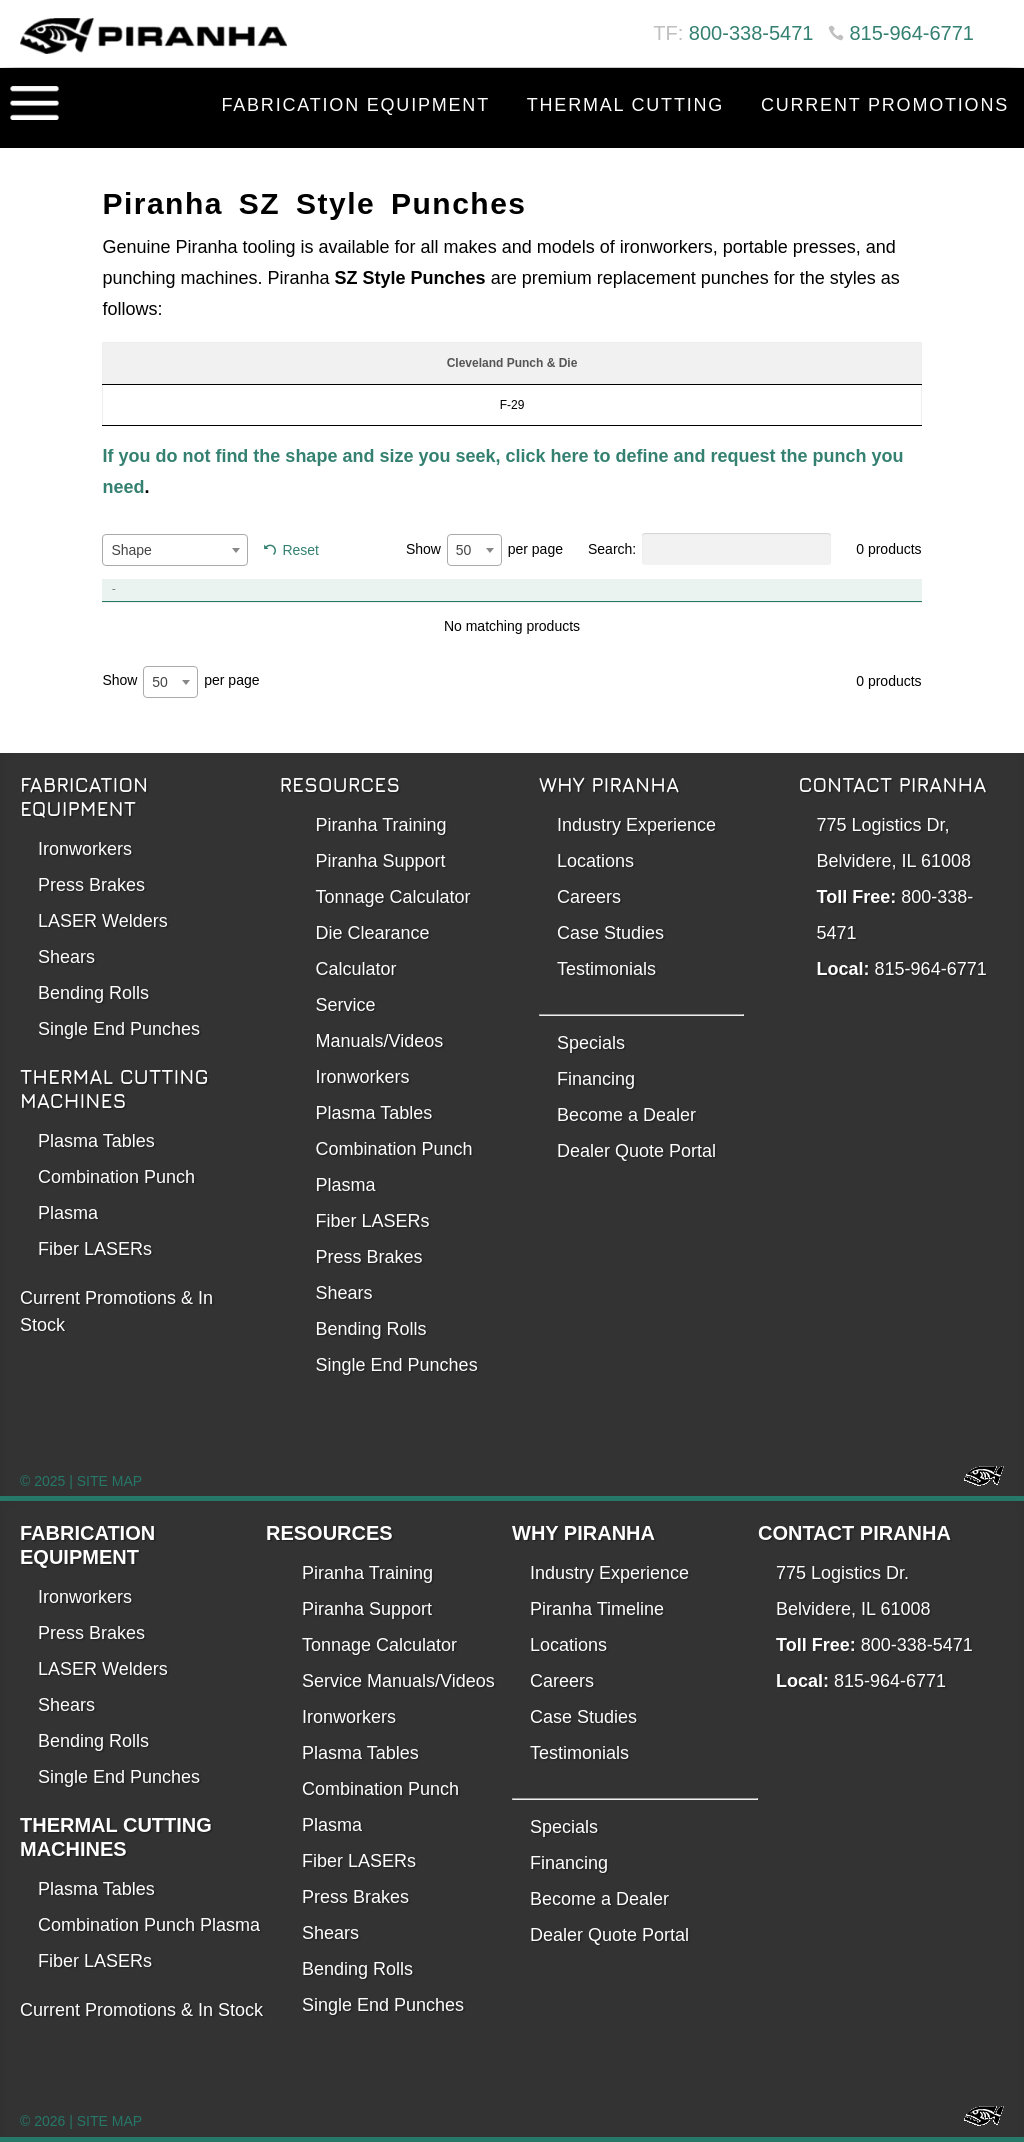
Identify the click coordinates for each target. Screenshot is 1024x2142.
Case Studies (610, 933)
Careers (589, 897)
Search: (709, 549)
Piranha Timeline (597, 1609)
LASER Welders (103, 921)
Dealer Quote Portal (636, 1151)
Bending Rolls (93, 993)
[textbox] (175, 550)
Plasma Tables (96, 1141)
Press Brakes (91, 885)
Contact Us (942, 155)
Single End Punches (119, 1029)
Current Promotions (885, 105)
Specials (591, 1043)
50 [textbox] (464, 550)
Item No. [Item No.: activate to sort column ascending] (558, 589)
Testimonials (606, 969)
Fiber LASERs (95, 1249)
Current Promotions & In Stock (141, 2010)
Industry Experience (636, 825)
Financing (596, 1079)
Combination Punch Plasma (149, 1925)
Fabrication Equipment (355, 105)
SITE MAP (109, 1481)
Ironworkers (85, 849)
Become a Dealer (626, 1115)
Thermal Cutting (625, 105)
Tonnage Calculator (393, 897)
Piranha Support (381, 861)
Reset (300, 550)
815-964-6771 (911, 33)
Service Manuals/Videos (398, 1681)
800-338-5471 (751, 33)
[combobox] (175, 550)
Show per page (484, 550)
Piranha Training (381, 825)
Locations (595, 861)
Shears (66, 957)
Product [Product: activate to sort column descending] (184, 589)
